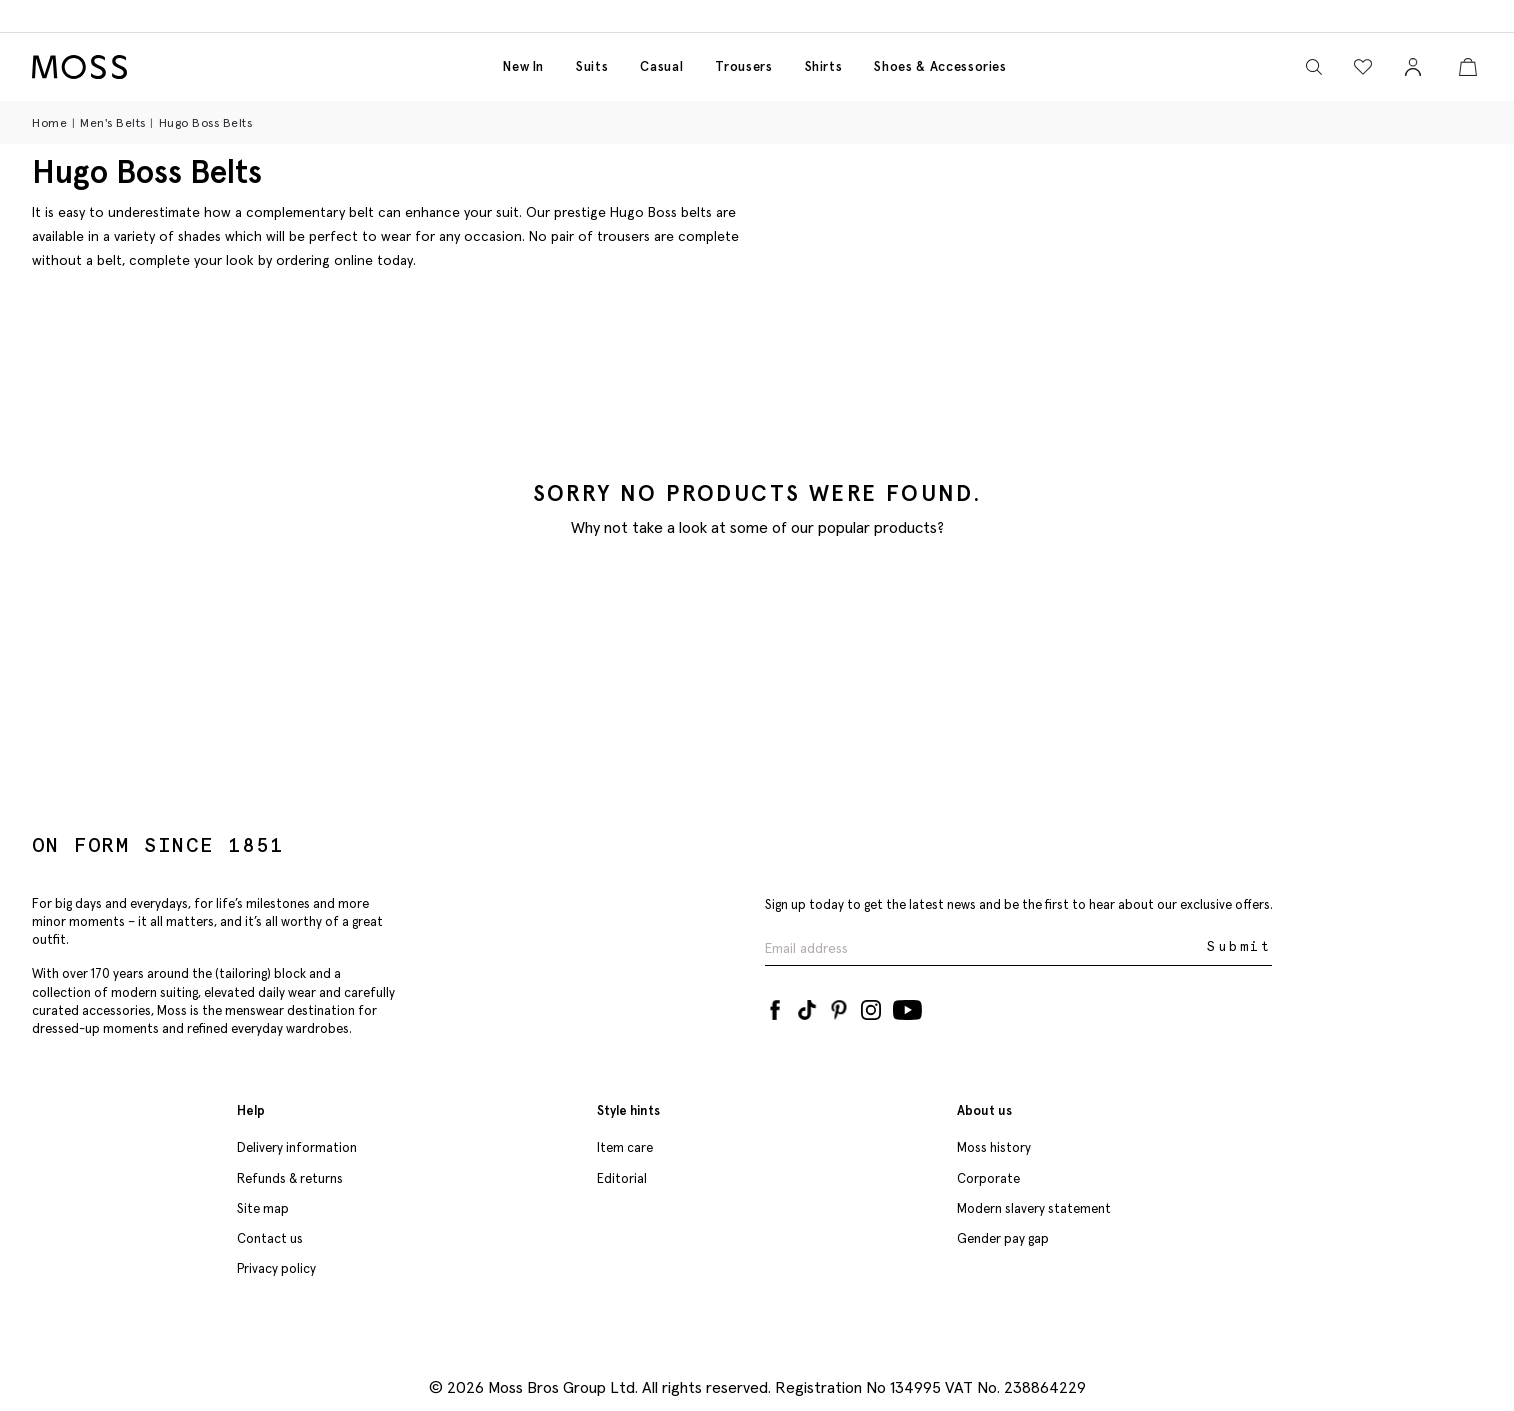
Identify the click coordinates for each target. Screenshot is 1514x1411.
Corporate (988, 1178)
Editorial (622, 1178)
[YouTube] (907, 1006)
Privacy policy (276, 1268)
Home (49, 122)
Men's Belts (113, 122)
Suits (592, 66)
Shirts (824, 66)
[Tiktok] (807, 1006)
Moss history (994, 1147)
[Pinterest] (839, 1006)
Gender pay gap (1003, 1238)
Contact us (270, 1238)
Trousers (743, 66)
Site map (263, 1208)
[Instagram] (871, 1006)
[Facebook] (775, 1006)
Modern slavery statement (1034, 1208)
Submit (1239, 946)
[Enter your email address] (984, 947)
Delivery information (297, 1147)
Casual (661, 66)
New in (523, 66)
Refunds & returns (290, 1178)
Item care (625, 1147)
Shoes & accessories (940, 66)
